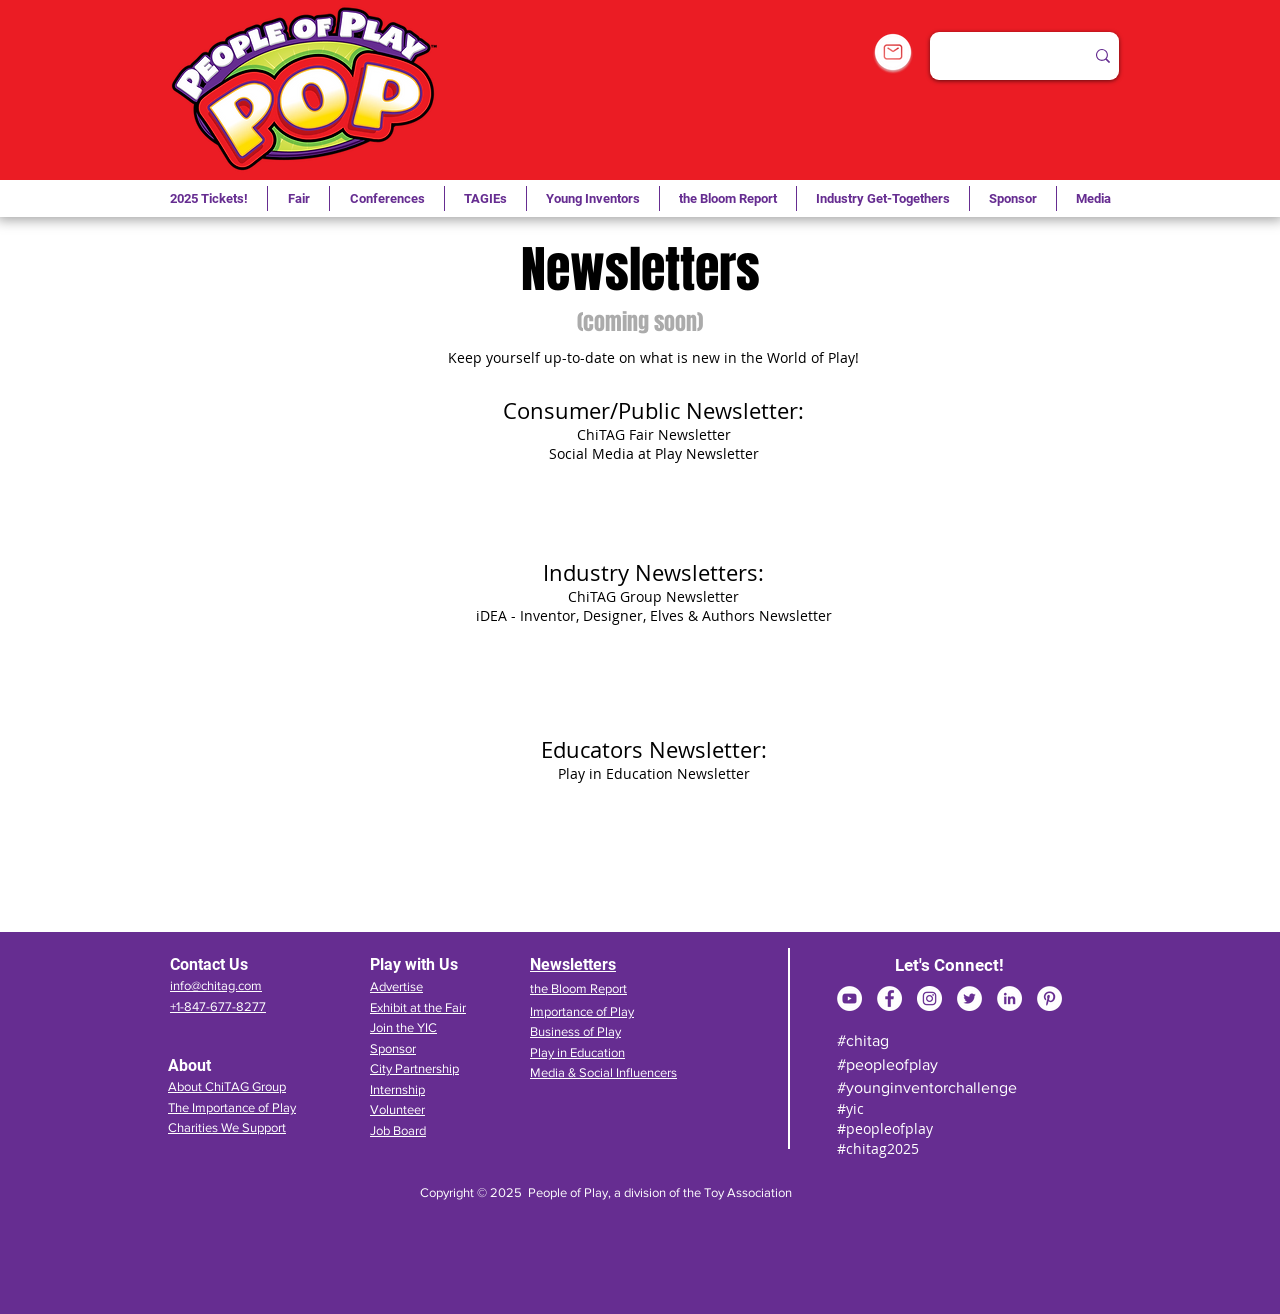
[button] (485, 198)
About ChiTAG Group (227, 1086)
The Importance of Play (232, 1107)
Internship (397, 1089)
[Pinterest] (1049, 998)
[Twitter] (969, 998)
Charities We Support (227, 1127)
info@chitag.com (216, 985)
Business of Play (575, 1031)
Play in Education (577, 1052)
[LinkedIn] (1009, 998)
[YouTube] (849, 998)
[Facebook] (889, 998)
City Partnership (414, 1068)
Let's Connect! (949, 965)
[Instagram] (929, 998)
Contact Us (209, 964)
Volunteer (397, 1109)
